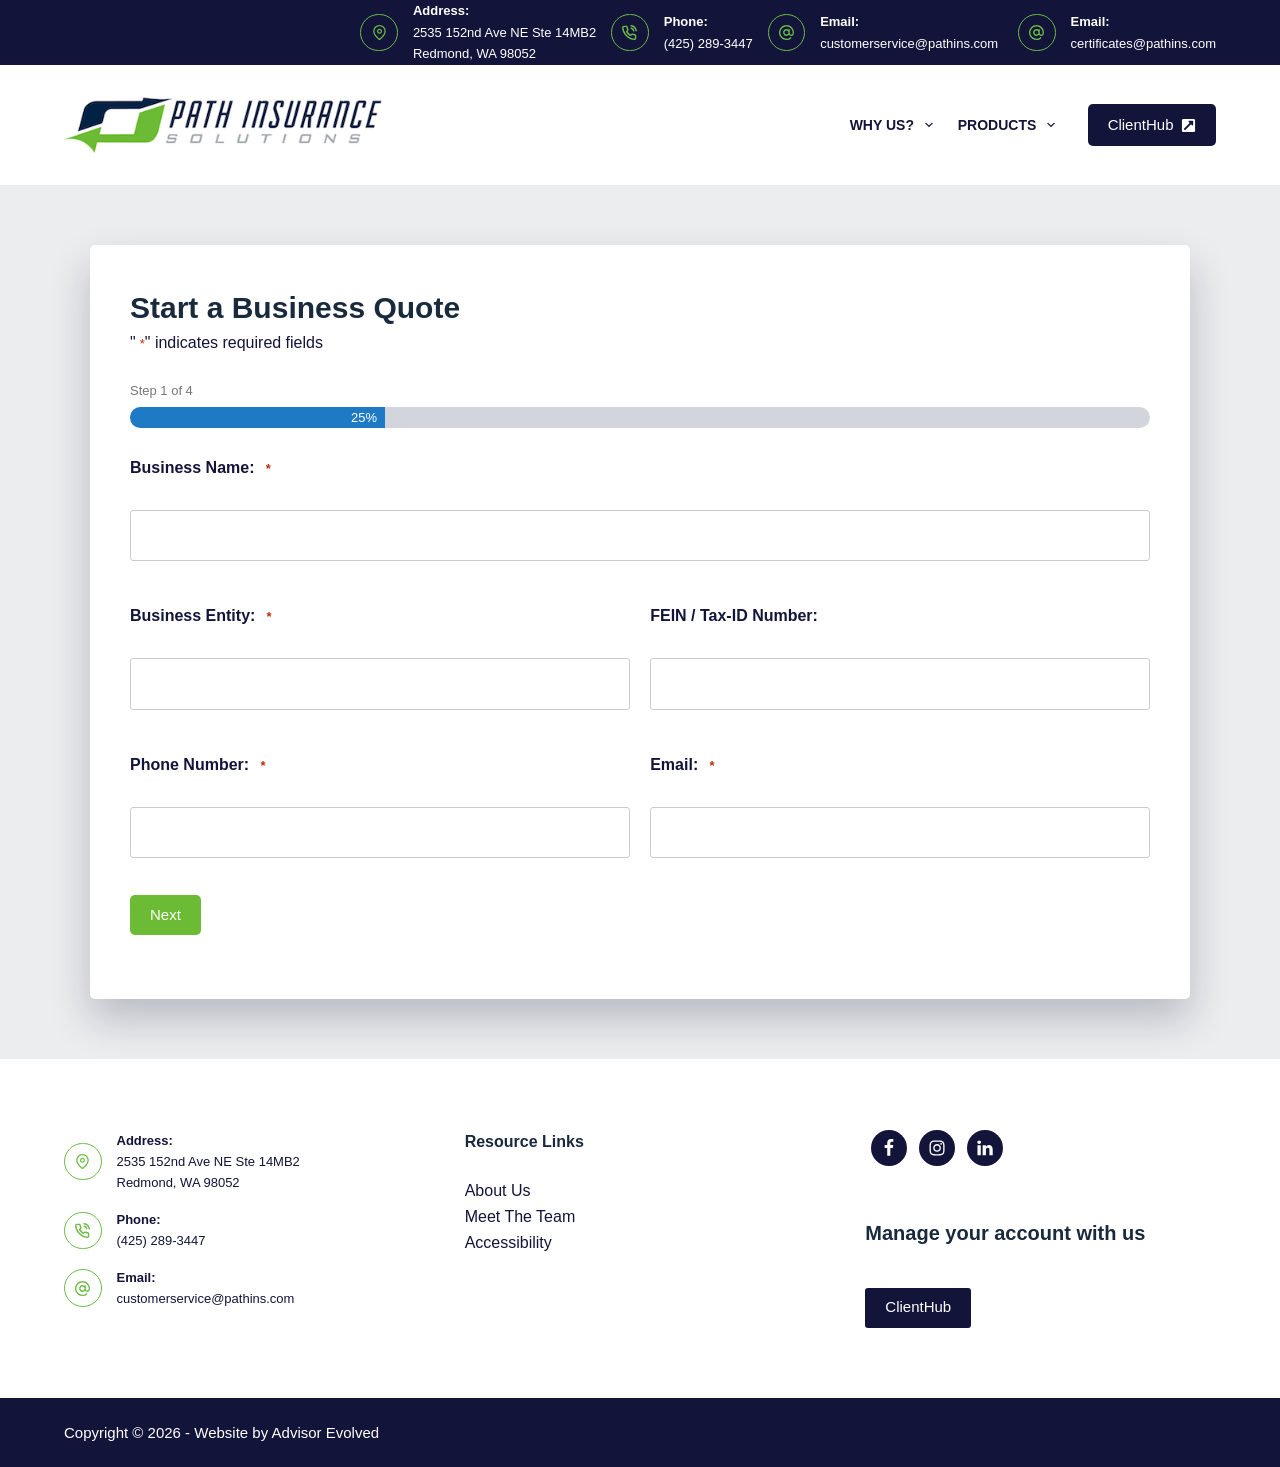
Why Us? (895, 125)
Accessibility (508, 1242)
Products (1010, 125)
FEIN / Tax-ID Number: (734, 615)
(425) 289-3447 (708, 43)
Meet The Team (520, 1216)
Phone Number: (197, 765)
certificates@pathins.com (1143, 43)
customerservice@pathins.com (909, 43)
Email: (682, 765)
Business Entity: (201, 616)
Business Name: (200, 468)
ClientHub (1152, 124)
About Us (498, 1190)
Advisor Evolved (326, 1432)
